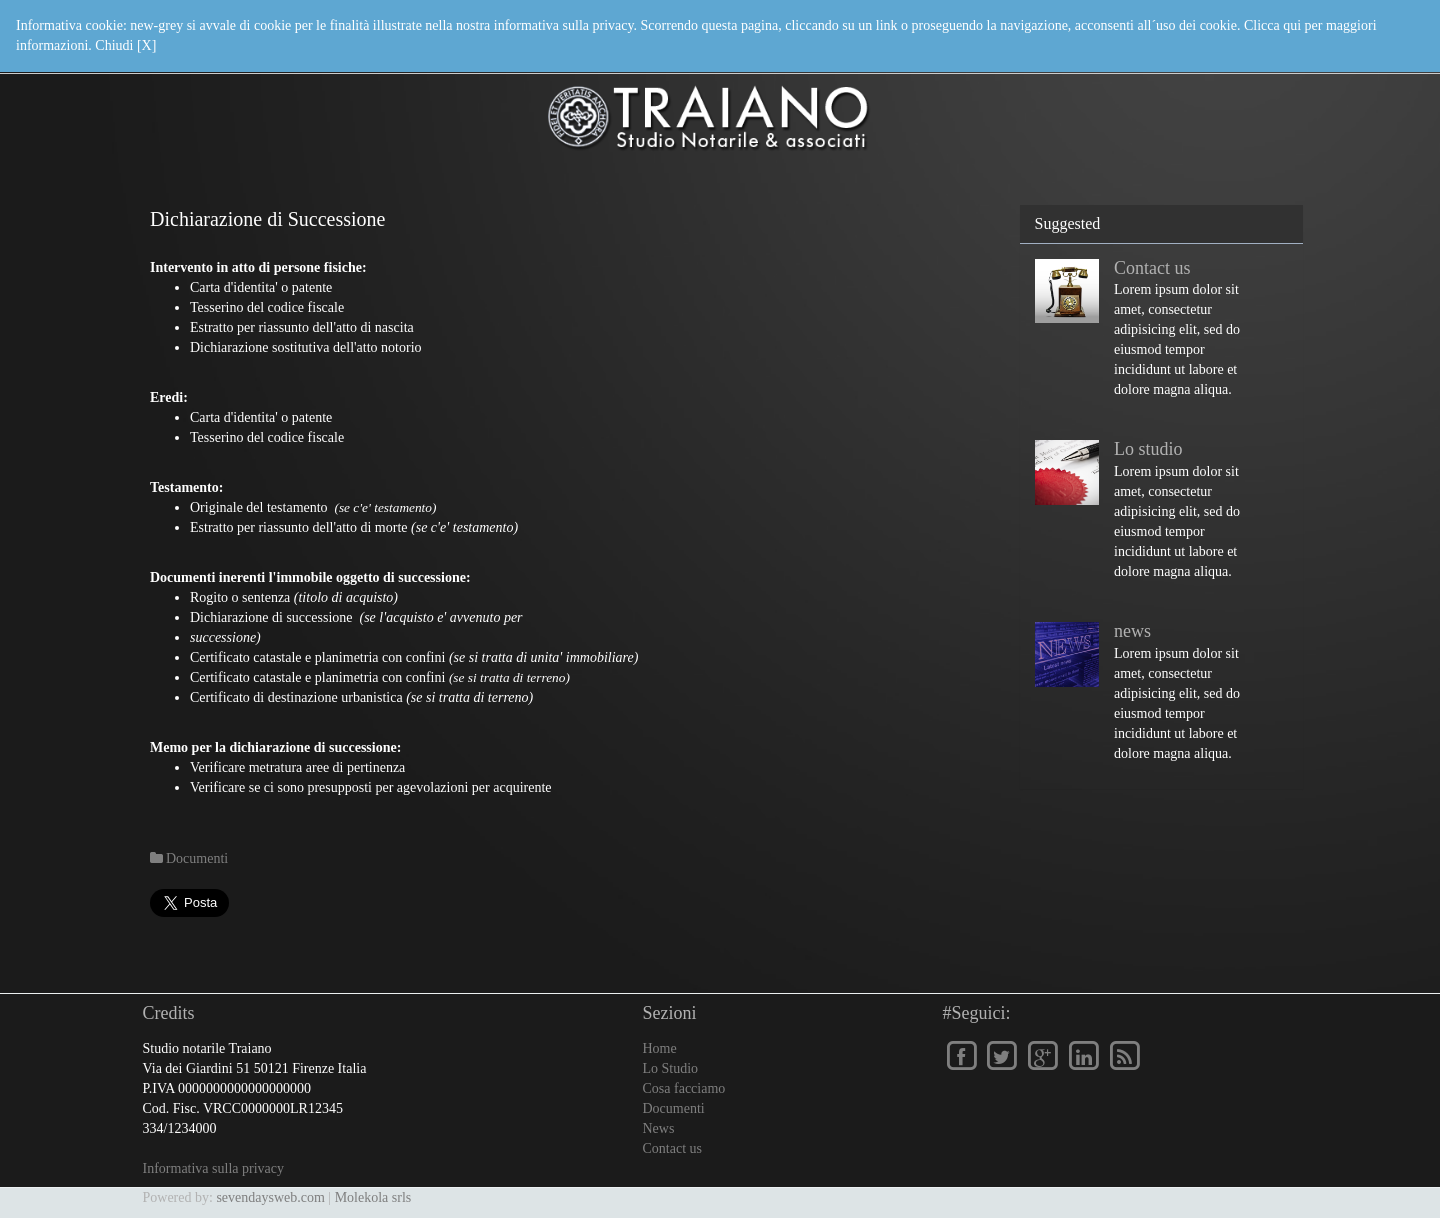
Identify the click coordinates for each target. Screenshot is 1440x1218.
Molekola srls (373, 1197)
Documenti (674, 1108)
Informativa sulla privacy (214, 1168)
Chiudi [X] (125, 45)
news (1132, 631)
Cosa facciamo (684, 1088)
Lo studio (1148, 449)
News (659, 1128)
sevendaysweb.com (270, 1197)
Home (660, 1048)
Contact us (1152, 268)
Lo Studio (671, 1068)
